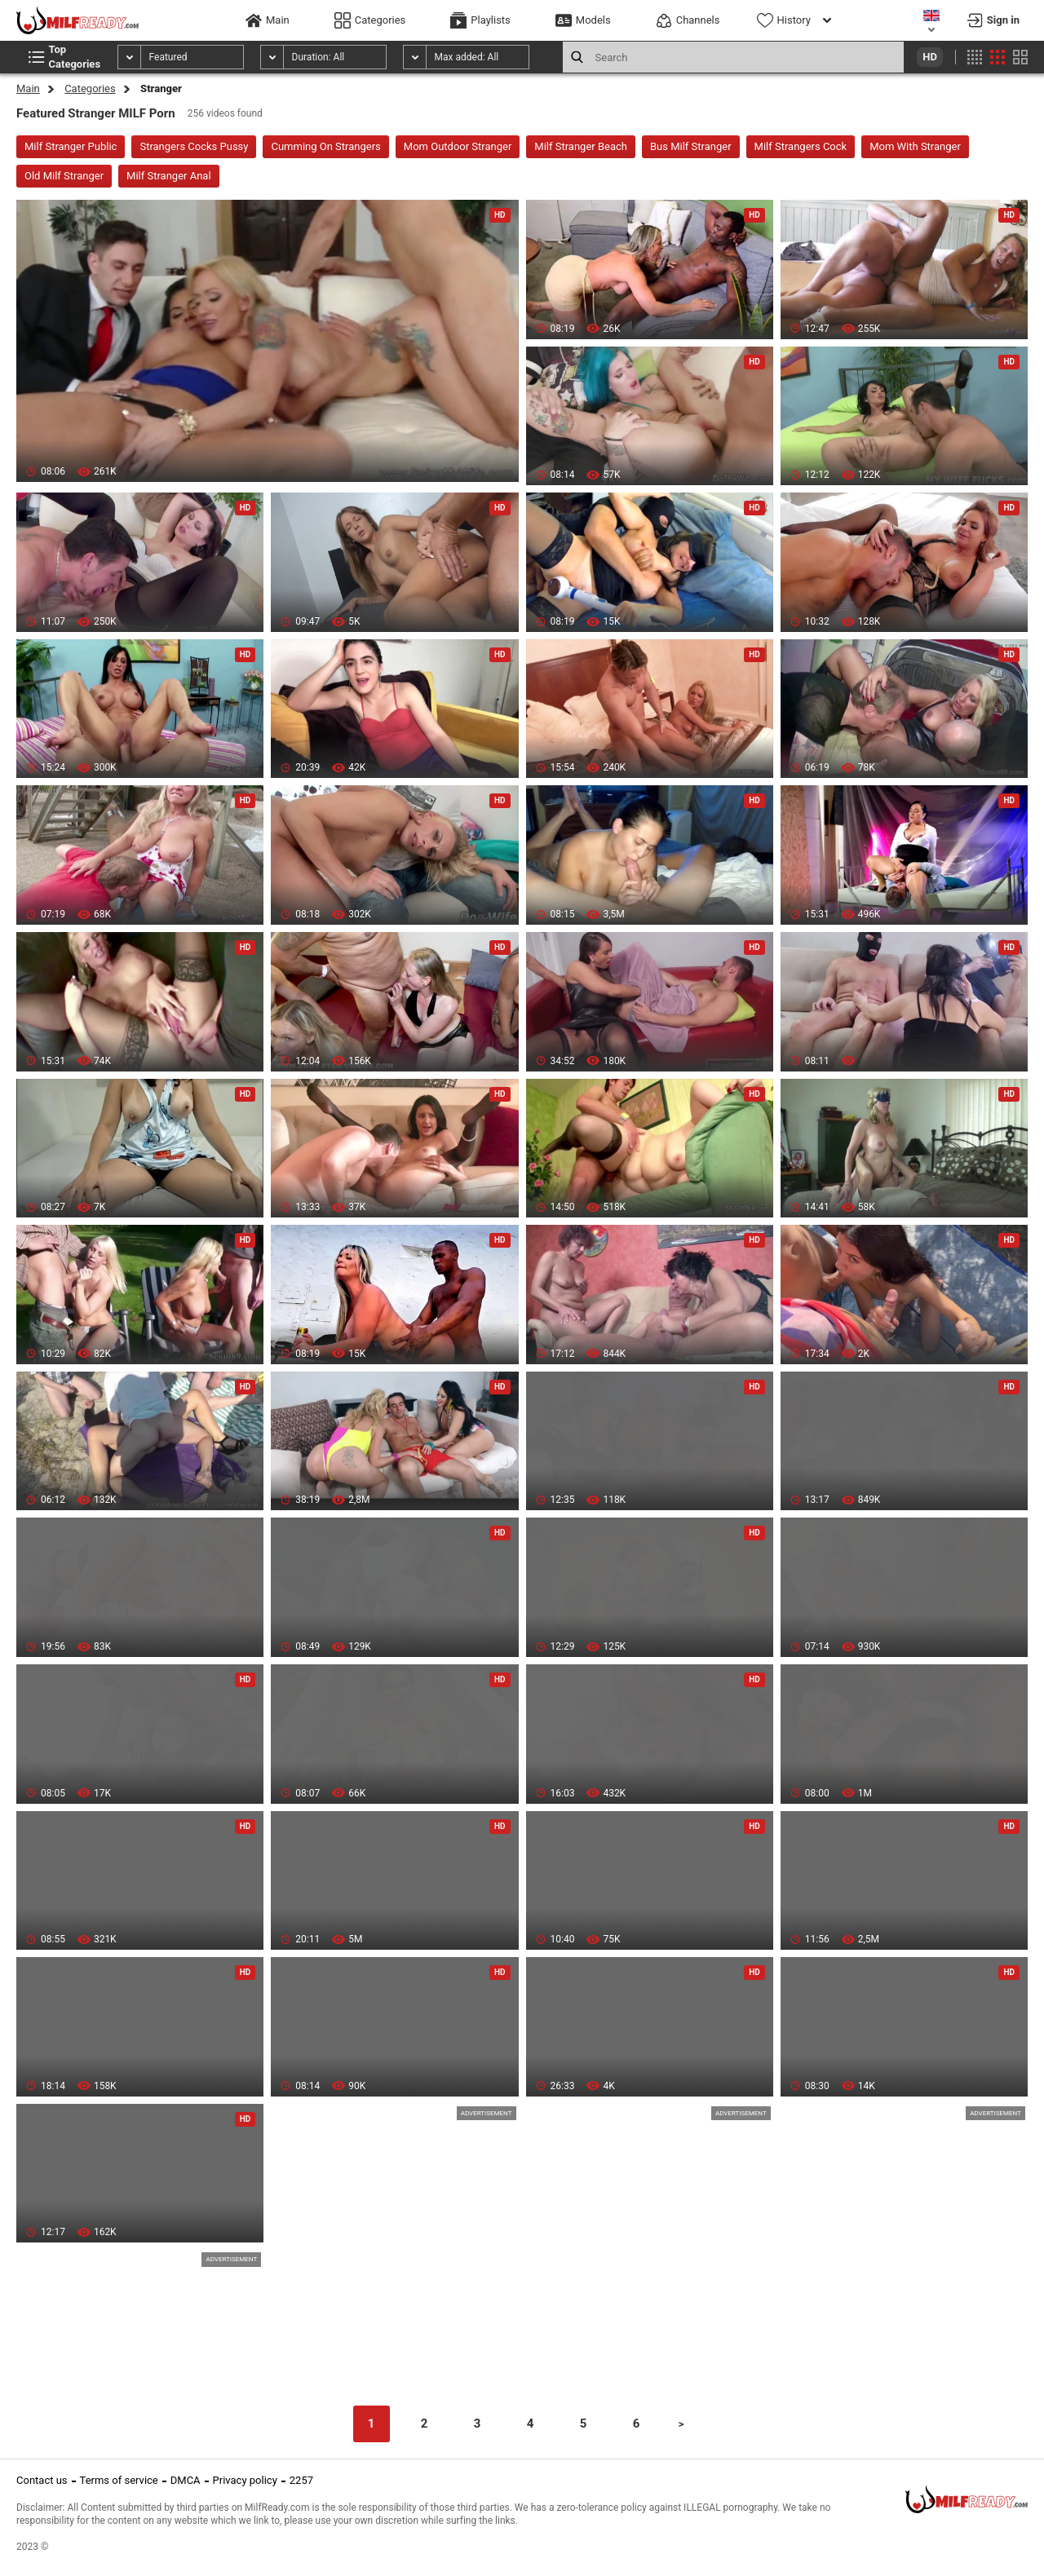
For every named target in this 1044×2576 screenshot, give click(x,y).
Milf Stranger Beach (580, 146)
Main (28, 88)
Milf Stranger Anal (168, 176)
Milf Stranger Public (70, 146)
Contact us (42, 2480)
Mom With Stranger (915, 146)
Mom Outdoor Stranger (458, 146)
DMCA (185, 2480)
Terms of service (119, 2480)
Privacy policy (245, 2480)
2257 (301, 2480)
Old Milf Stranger (64, 176)
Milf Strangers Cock (800, 146)
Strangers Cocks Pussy (193, 146)
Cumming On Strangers (325, 146)
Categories (90, 88)
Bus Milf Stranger (691, 146)
